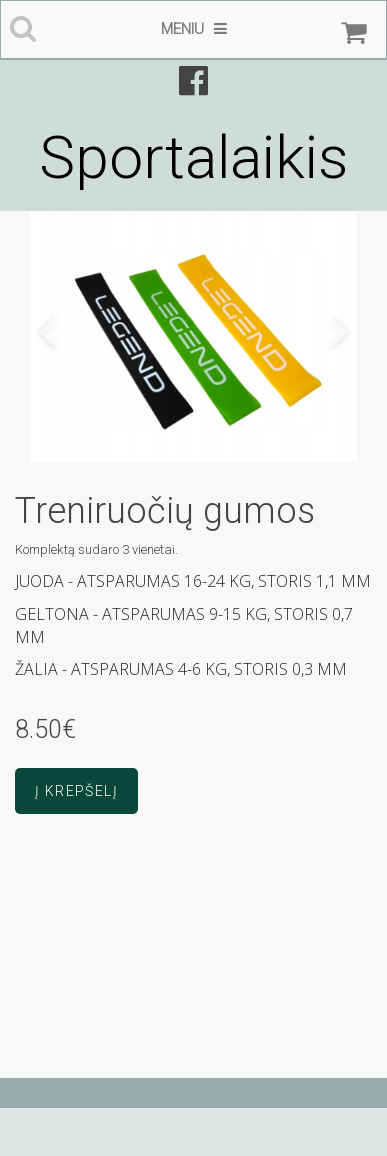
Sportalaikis (193, 157)
